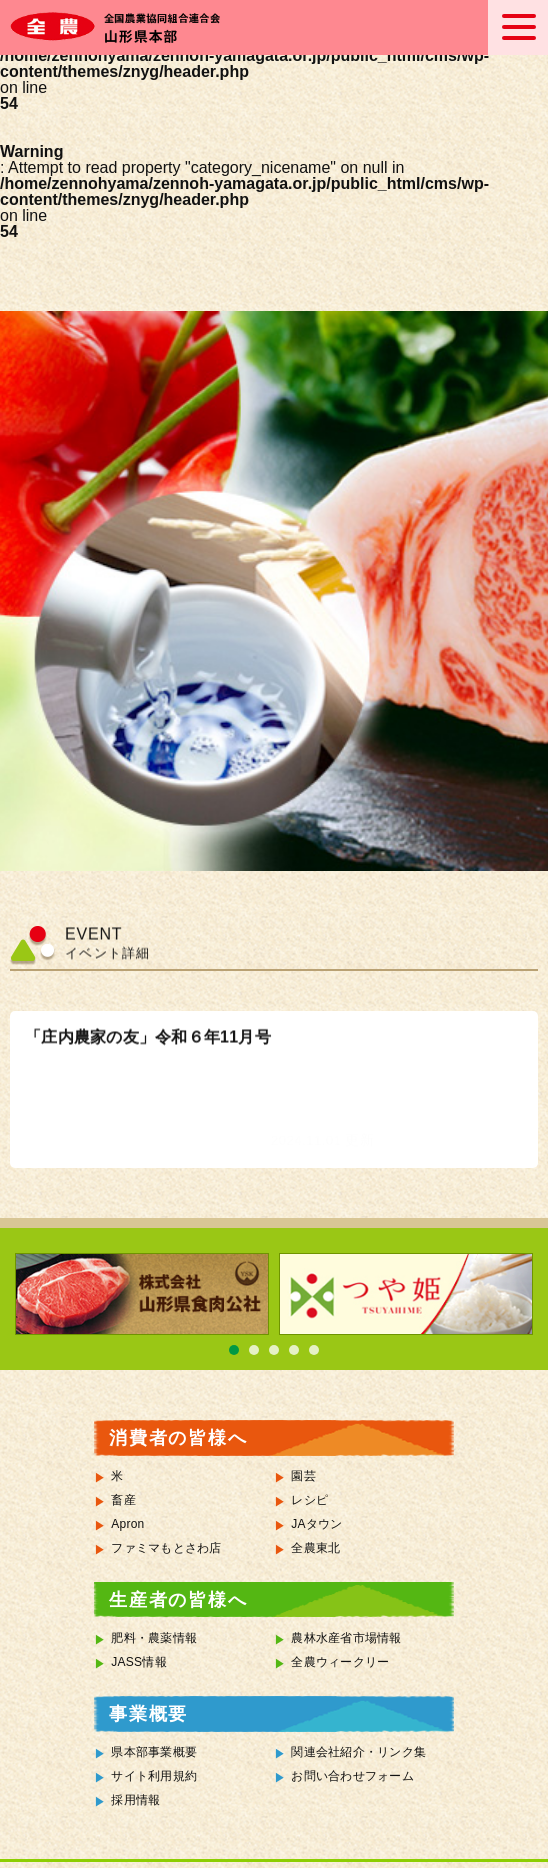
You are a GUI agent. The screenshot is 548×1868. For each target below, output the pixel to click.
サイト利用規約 (154, 1776)
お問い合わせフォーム (352, 1776)
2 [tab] (254, 1350)
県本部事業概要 (154, 1752)
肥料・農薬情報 (154, 1638)
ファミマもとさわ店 (166, 1548)
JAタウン (316, 1524)
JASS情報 (139, 1662)
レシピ (309, 1500)
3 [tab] (274, 1350)
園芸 (303, 1476)
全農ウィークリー (340, 1662)
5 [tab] (314, 1350)
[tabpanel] (142, 1294)
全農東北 (315, 1548)
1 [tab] (234, 1350)
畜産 (123, 1500)
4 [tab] (294, 1350)
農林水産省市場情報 (346, 1638)
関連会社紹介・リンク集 (358, 1752)
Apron (127, 1524)
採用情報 (135, 1800)
